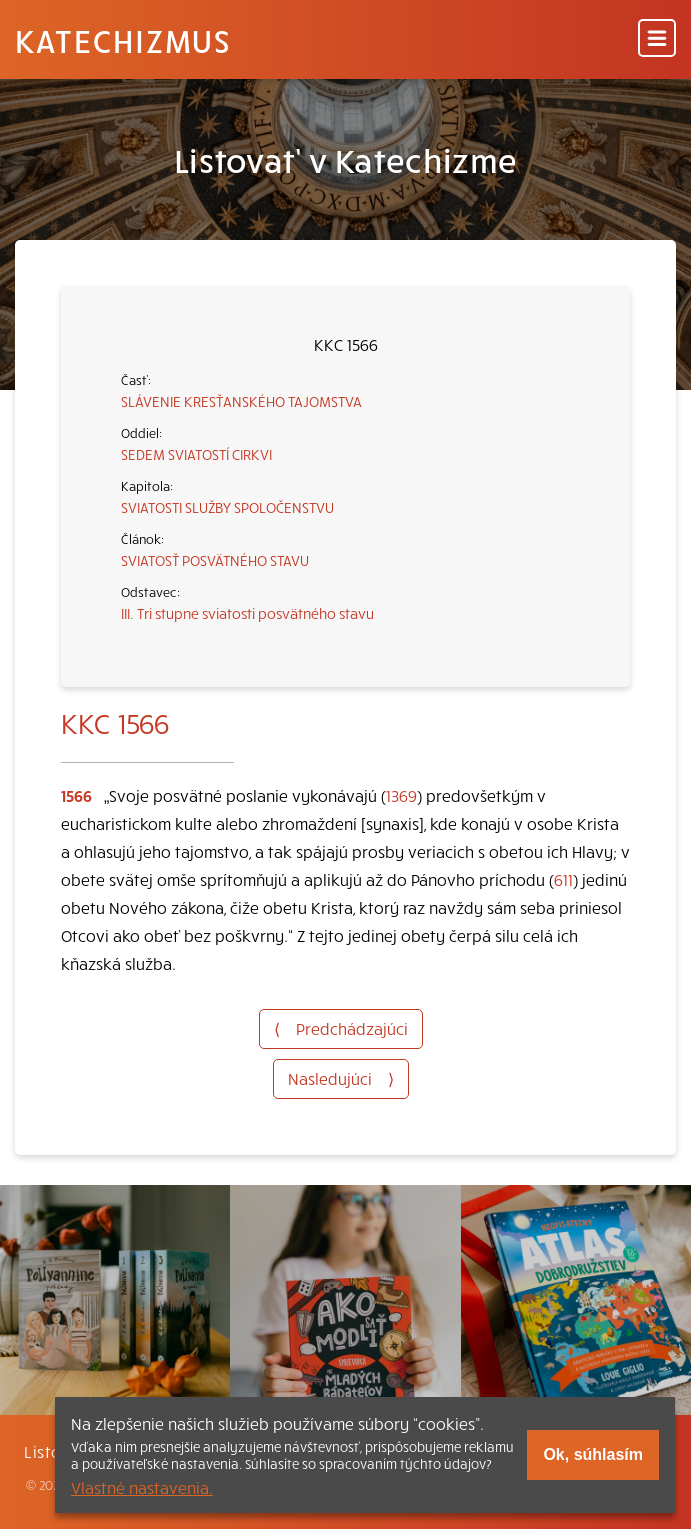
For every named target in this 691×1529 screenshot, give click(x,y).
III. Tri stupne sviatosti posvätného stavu (247, 613)
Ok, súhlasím (593, 1454)
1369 (401, 795)
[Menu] (657, 39)
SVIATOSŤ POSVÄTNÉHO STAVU (215, 560)
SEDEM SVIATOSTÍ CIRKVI (196, 454)
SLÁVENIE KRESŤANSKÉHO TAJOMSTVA (241, 401)
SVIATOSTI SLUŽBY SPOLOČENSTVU (227, 507)
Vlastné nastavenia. (142, 1487)
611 (563, 879)
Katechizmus (123, 40)
